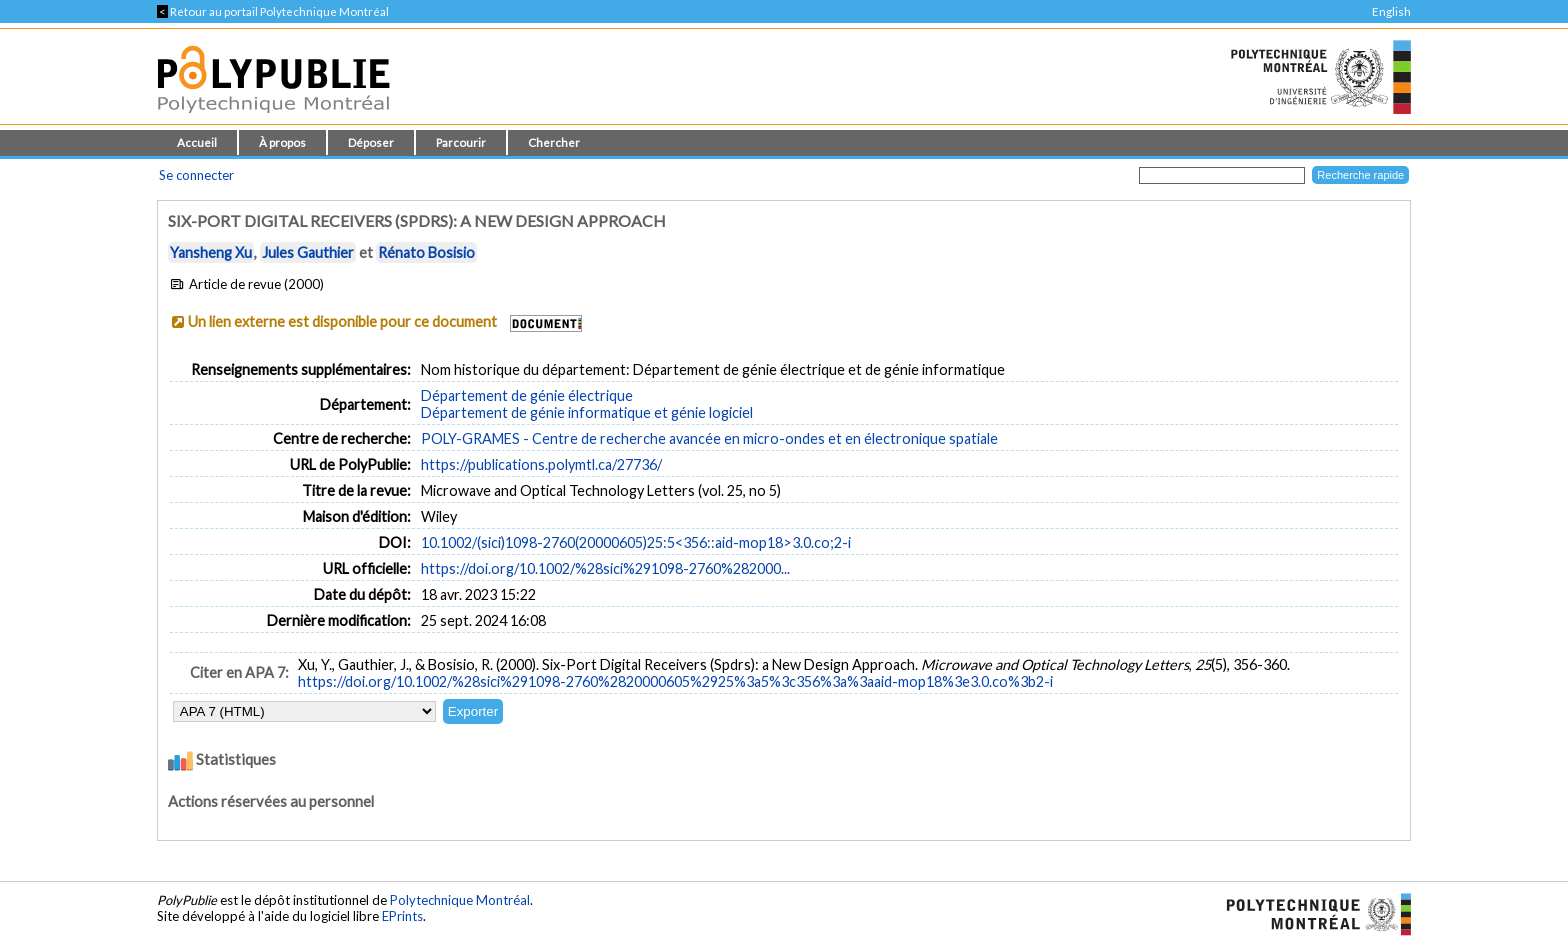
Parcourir (461, 142)
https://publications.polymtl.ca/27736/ (541, 464)
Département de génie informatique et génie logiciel (587, 412)
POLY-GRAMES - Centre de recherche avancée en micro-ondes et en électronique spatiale (709, 438)
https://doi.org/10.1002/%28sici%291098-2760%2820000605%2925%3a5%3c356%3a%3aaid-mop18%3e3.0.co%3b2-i (675, 681)
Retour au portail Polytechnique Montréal (273, 11)
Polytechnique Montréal (460, 900)
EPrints (402, 916)
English (1391, 11)
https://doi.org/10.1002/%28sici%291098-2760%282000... (605, 568)
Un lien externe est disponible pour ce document (342, 321)
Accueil (197, 142)
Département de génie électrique (527, 395)
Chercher (554, 142)
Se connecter (196, 175)
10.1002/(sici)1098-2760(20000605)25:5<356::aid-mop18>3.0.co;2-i (636, 542)
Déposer (371, 142)
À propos (282, 142)
